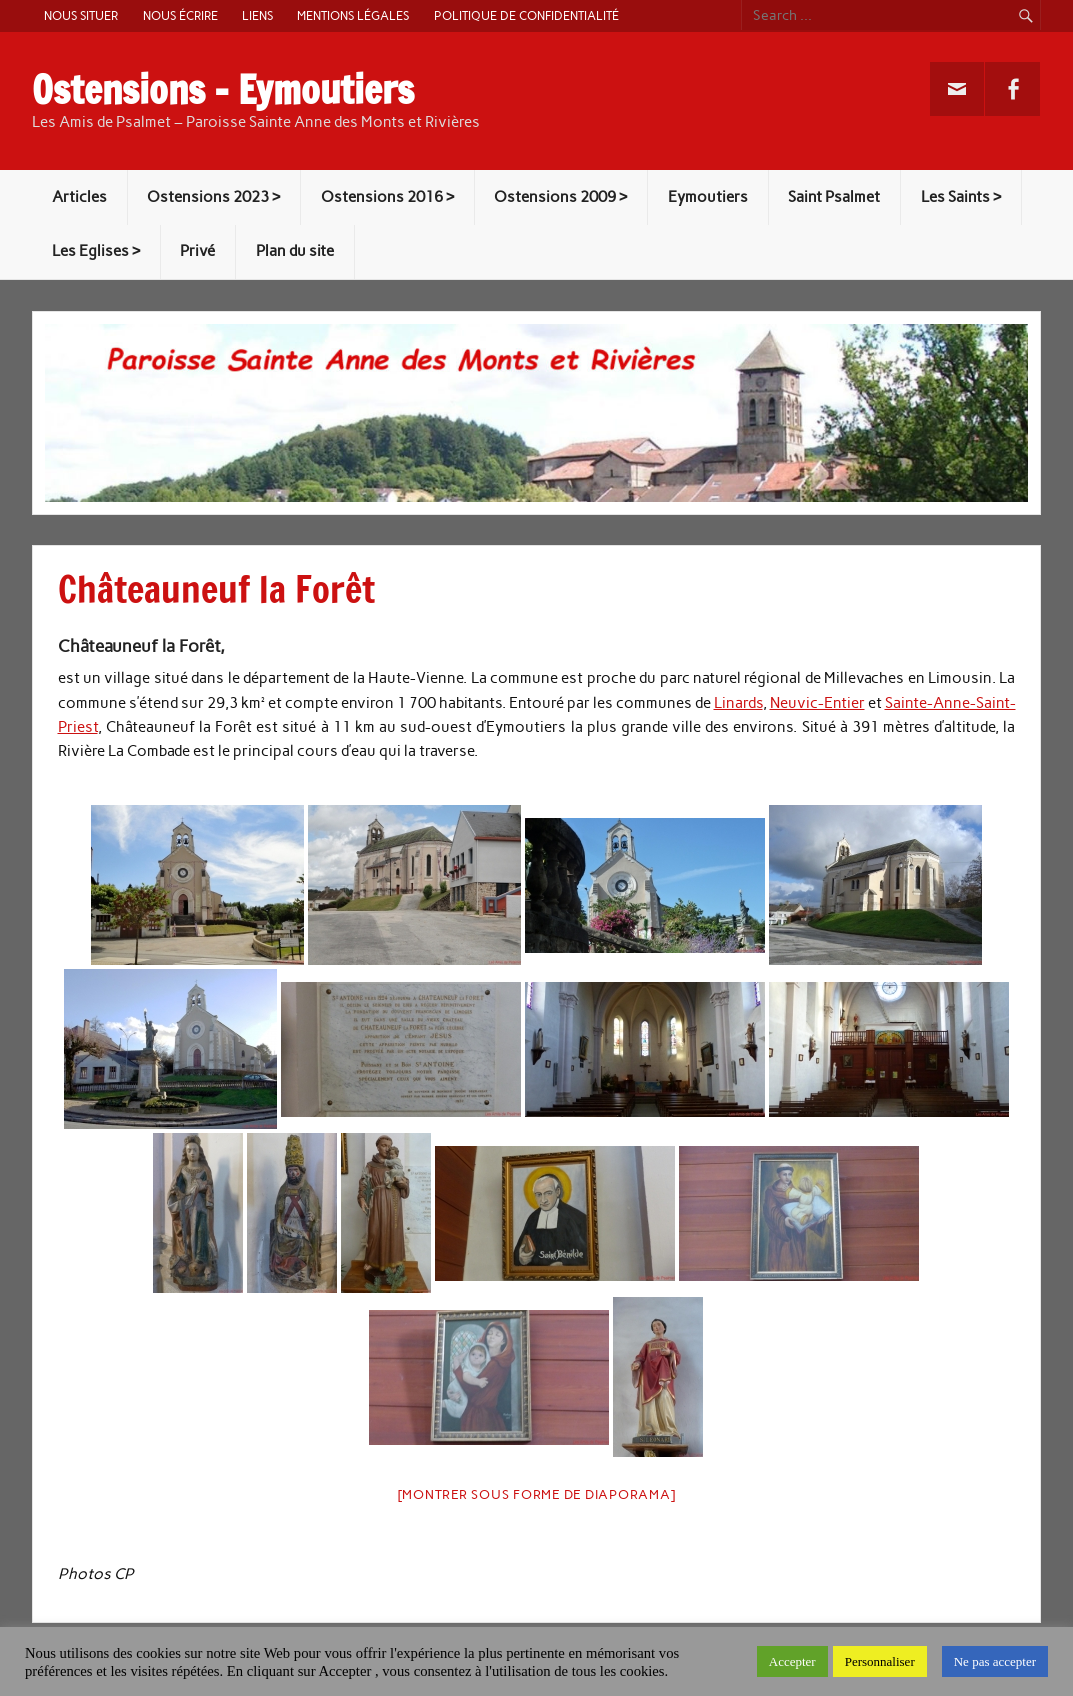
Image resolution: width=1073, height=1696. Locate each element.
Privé (197, 251)
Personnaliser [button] (880, 1661)
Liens (257, 15)
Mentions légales (353, 15)
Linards (738, 703)
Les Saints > (961, 197)
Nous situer (81, 15)
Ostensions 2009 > (560, 197)
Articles (79, 197)
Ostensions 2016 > (387, 197)
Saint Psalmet (834, 197)
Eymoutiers (708, 197)
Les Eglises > (96, 251)
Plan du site (295, 251)
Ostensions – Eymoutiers (223, 90)
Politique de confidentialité (526, 15)
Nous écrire (180, 15)
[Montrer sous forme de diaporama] (537, 1494)
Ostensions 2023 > (213, 197)
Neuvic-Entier (817, 703)
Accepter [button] (792, 1661)
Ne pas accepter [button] (995, 1661)
